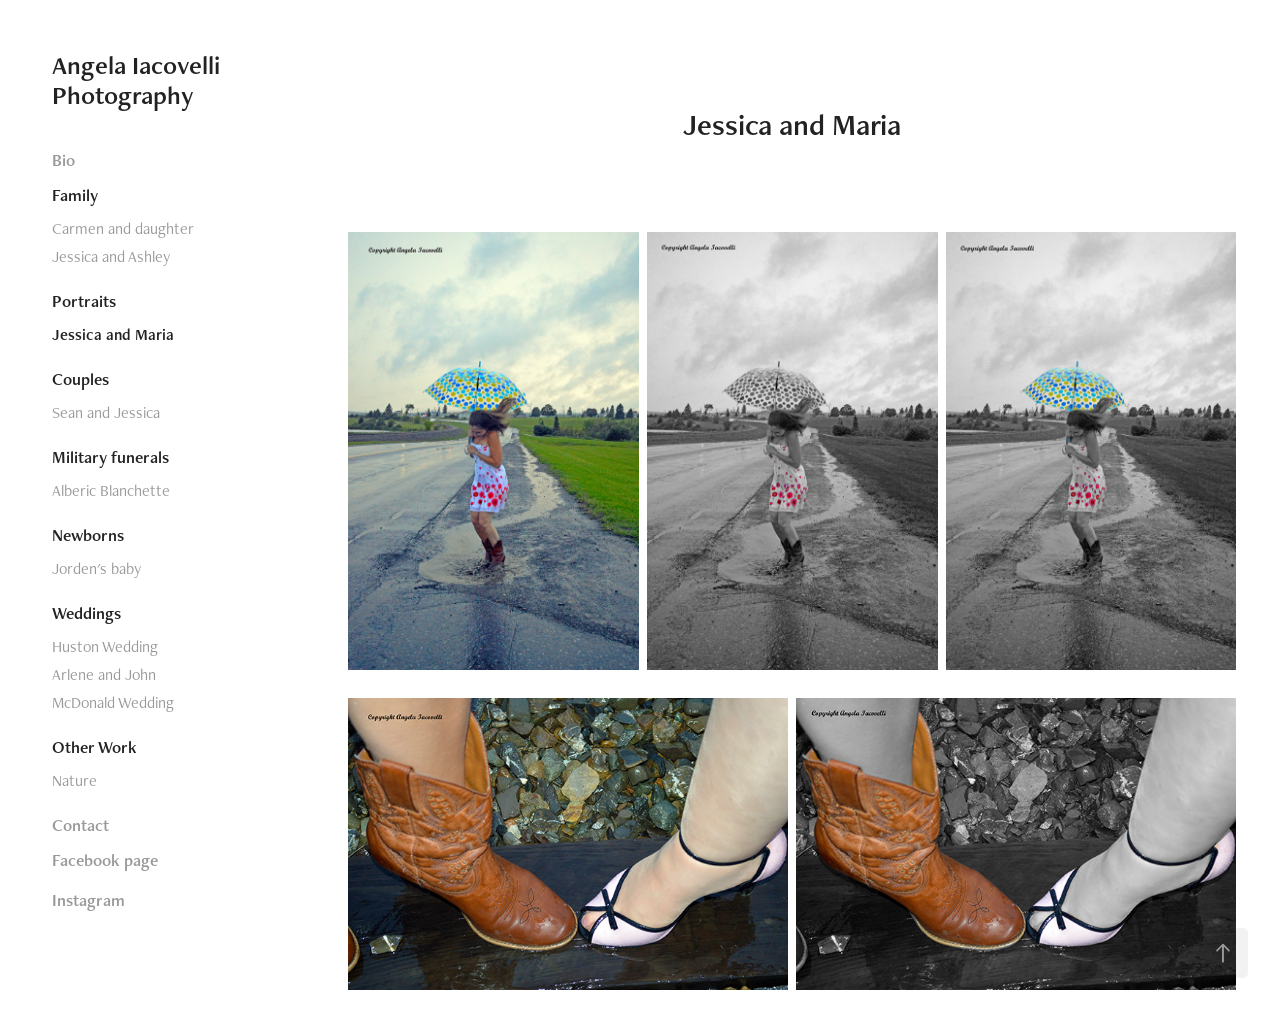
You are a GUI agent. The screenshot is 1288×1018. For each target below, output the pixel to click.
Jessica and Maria (113, 334)
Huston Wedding (105, 646)
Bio (63, 160)
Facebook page (105, 860)
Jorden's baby (96, 568)
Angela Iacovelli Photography (139, 80)
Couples (80, 379)
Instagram (88, 900)
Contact (80, 825)
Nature (74, 780)
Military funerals (110, 457)
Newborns (88, 535)
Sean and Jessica (106, 412)
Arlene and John (104, 674)
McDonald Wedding (113, 702)
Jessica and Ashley (111, 256)
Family (75, 195)
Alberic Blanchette (111, 490)
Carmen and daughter (123, 228)
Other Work (94, 747)
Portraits (84, 301)
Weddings (86, 613)
